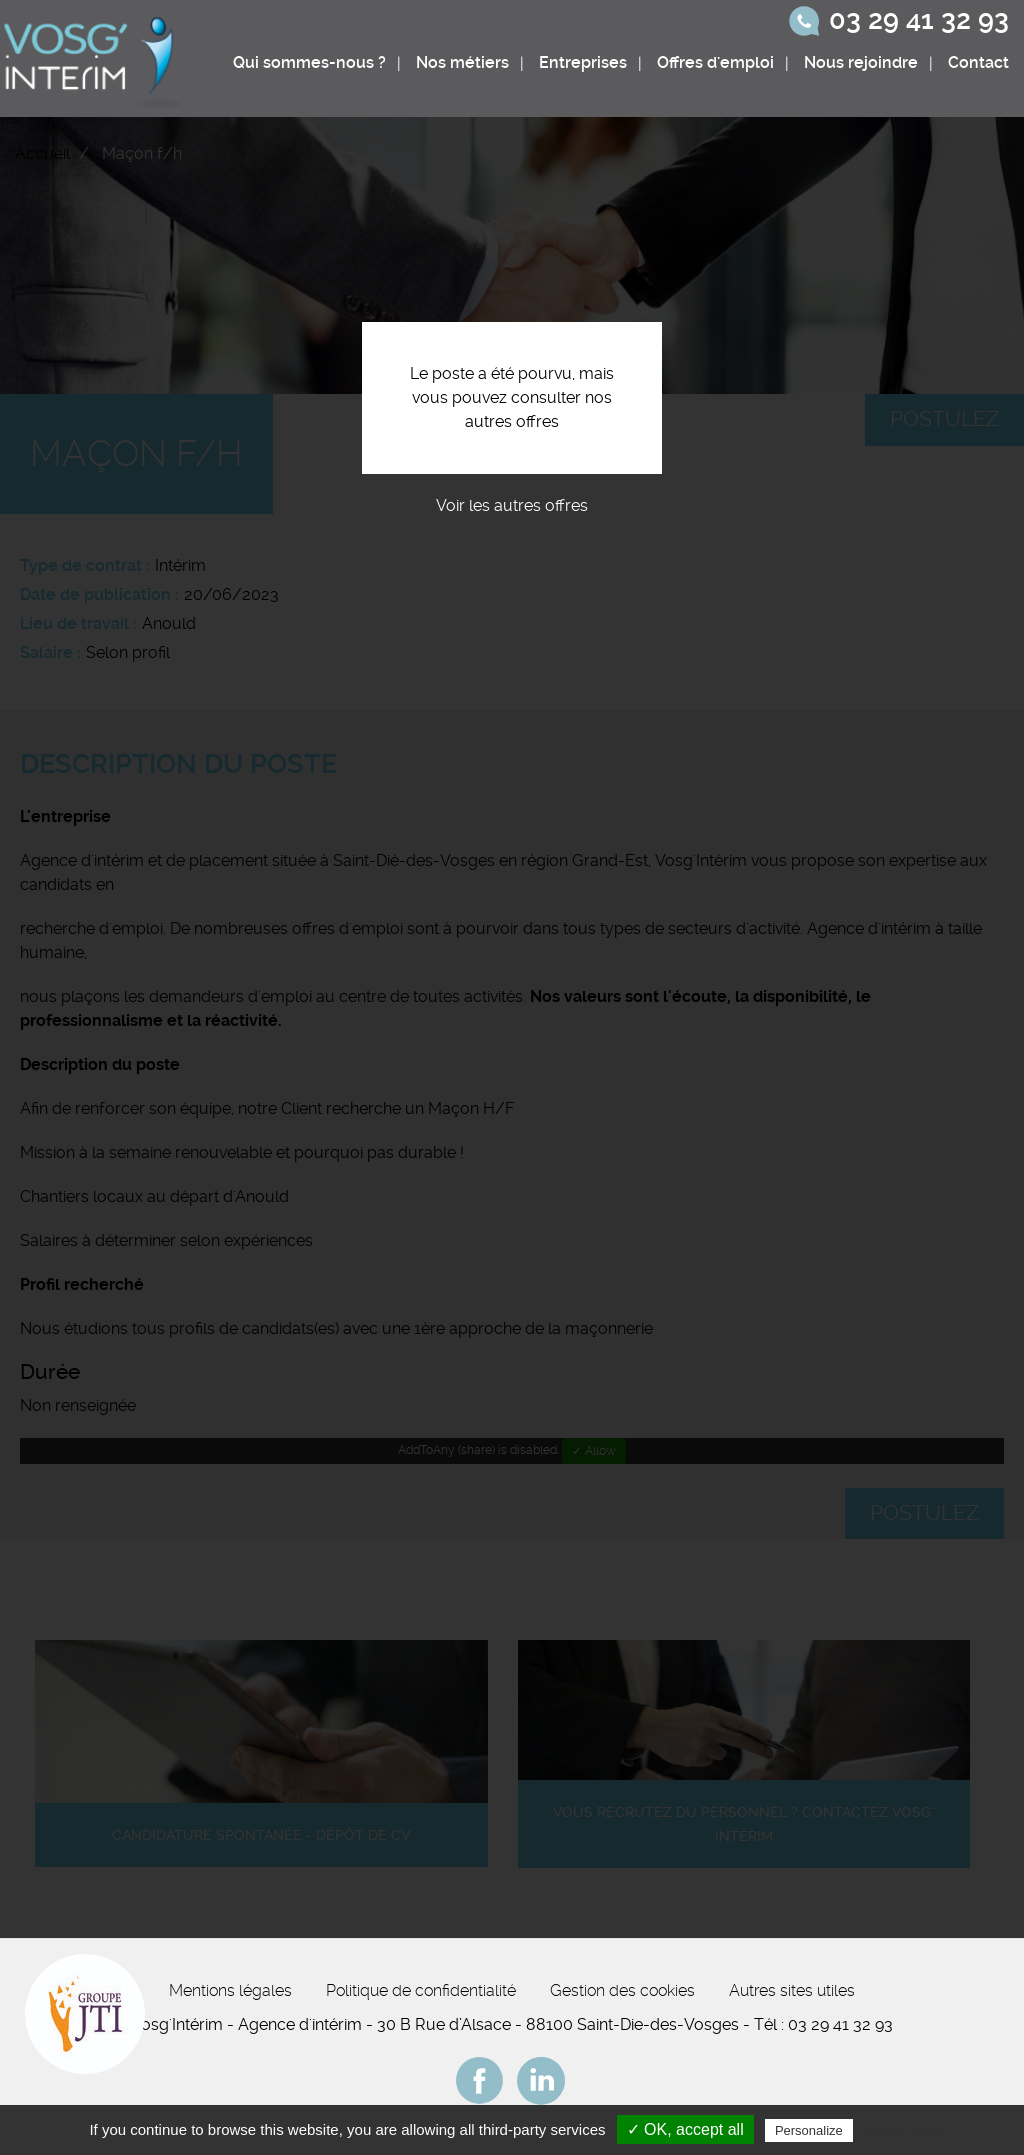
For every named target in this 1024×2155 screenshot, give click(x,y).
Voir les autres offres (512, 505)
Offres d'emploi (715, 62)
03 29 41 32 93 (919, 20)
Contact (978, 62)
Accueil (42, 153)
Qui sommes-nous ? (309, 62)
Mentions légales (230, 1990)
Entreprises (583, 62)
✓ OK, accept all (685, 2129)
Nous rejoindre (861, 62)
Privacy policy (906, 2130)
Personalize (809, 2130)
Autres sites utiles (792, 1990)
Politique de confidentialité (421, 1990)
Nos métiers (462, 62)
